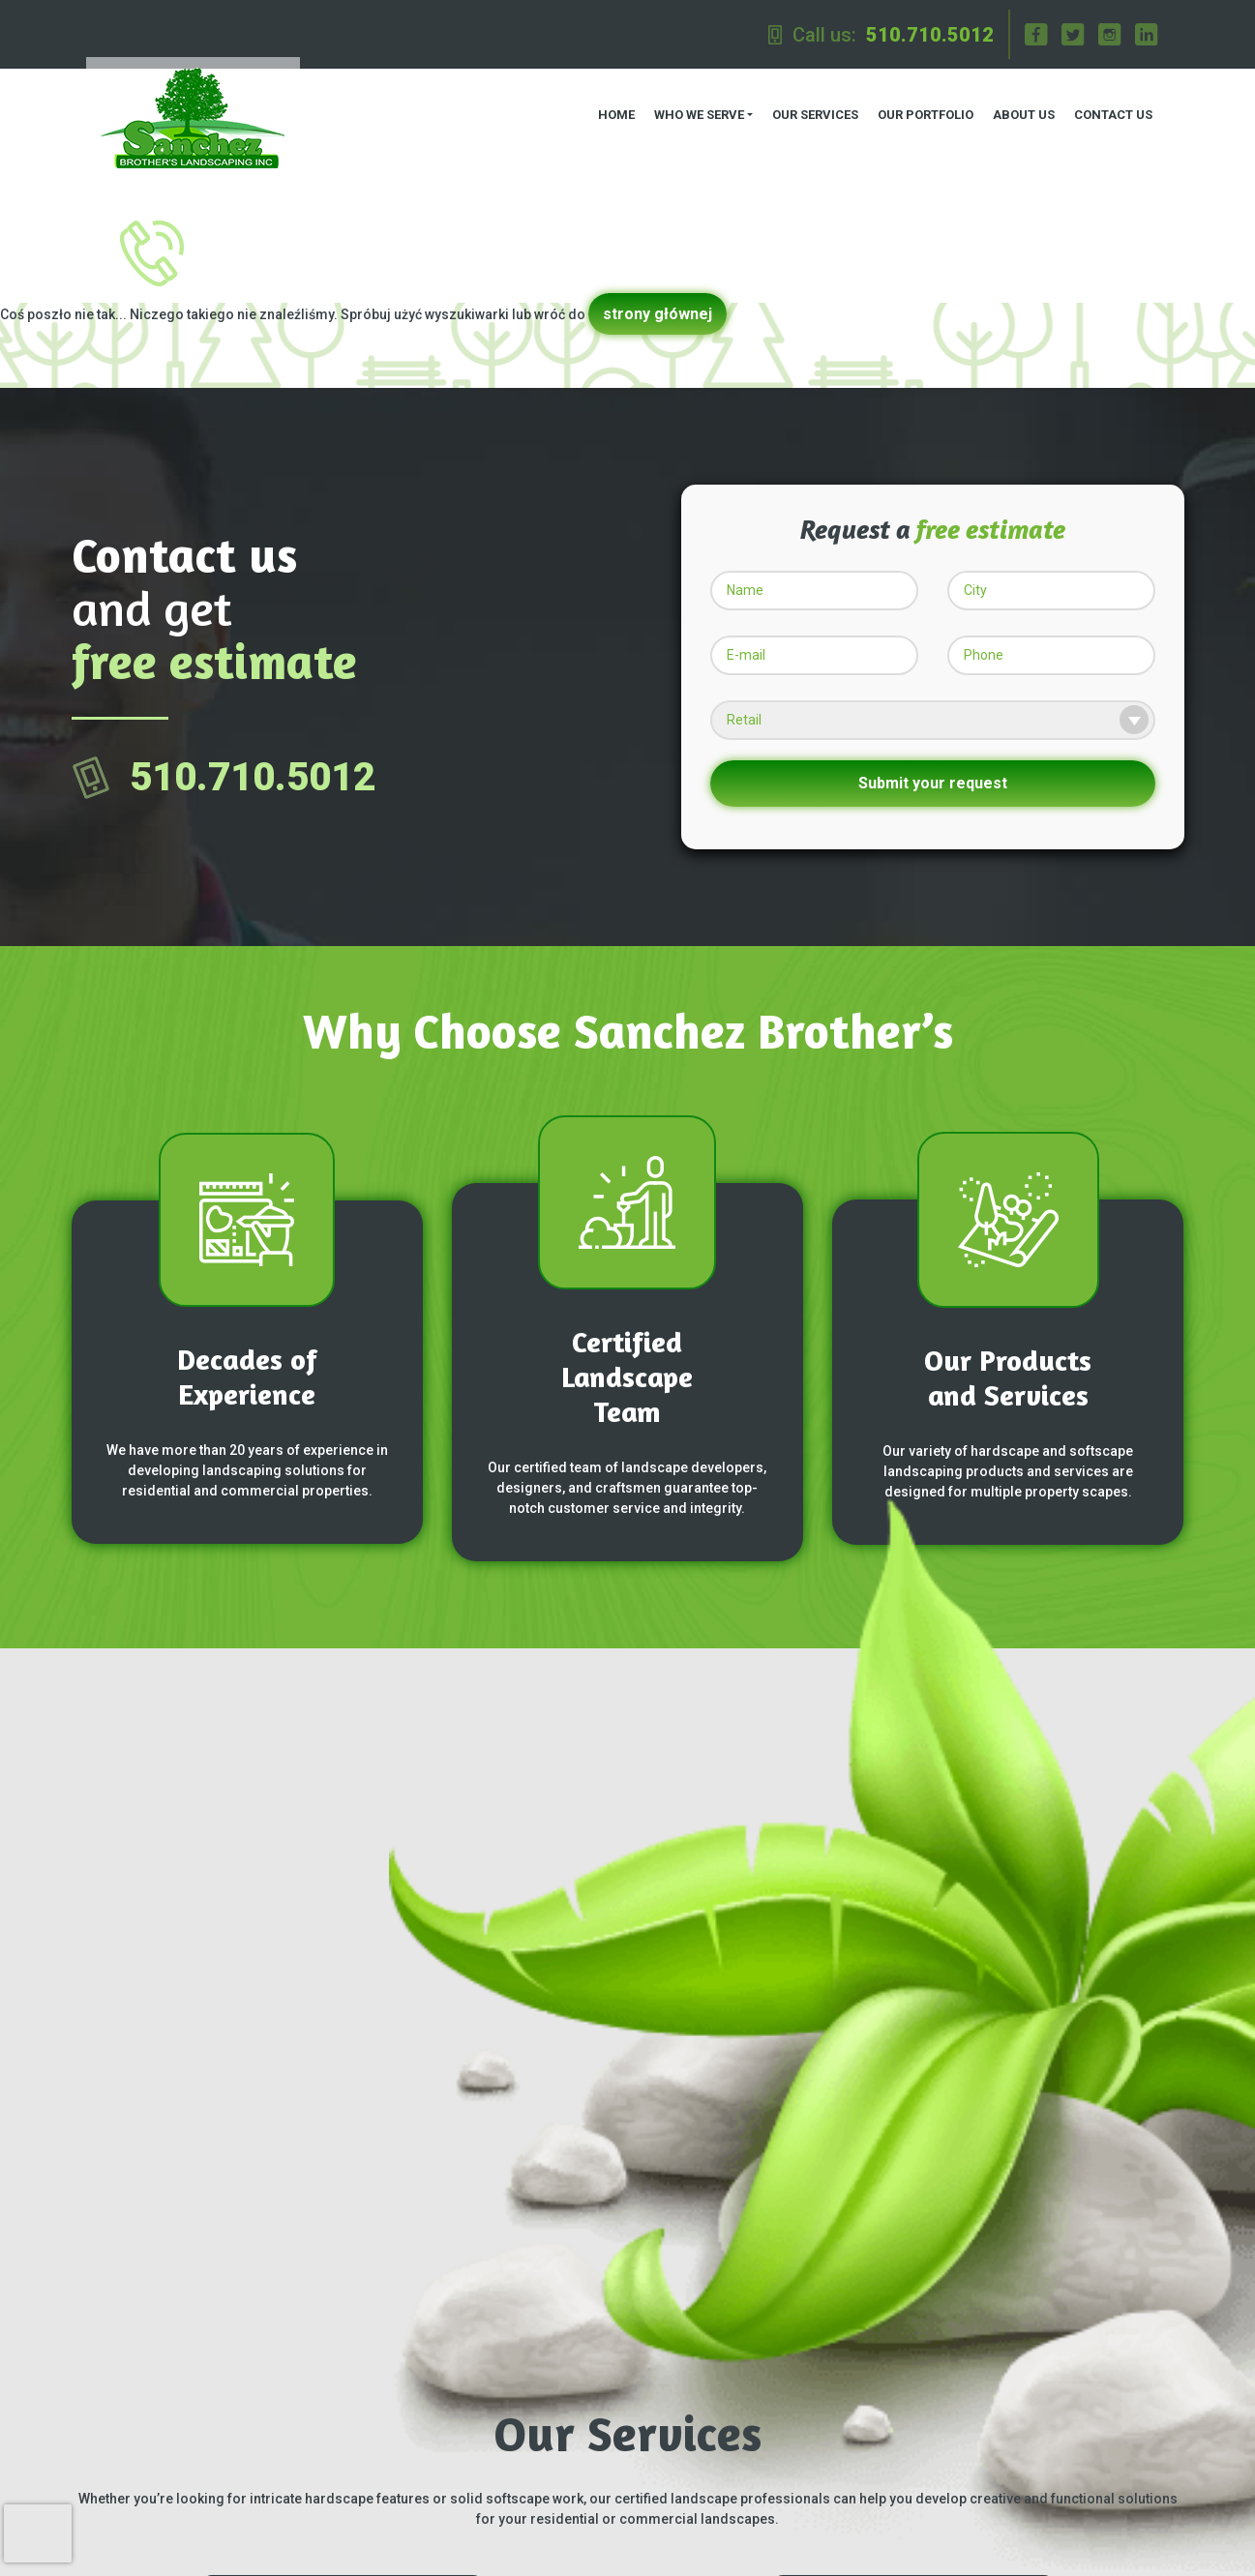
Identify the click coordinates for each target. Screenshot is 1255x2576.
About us (1018, 107)
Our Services (809, 107)
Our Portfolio (920, 107)
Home (609, 107)
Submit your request (932, 767)
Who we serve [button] (692, 107)
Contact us (1107, 107)
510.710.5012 (930, 34)
